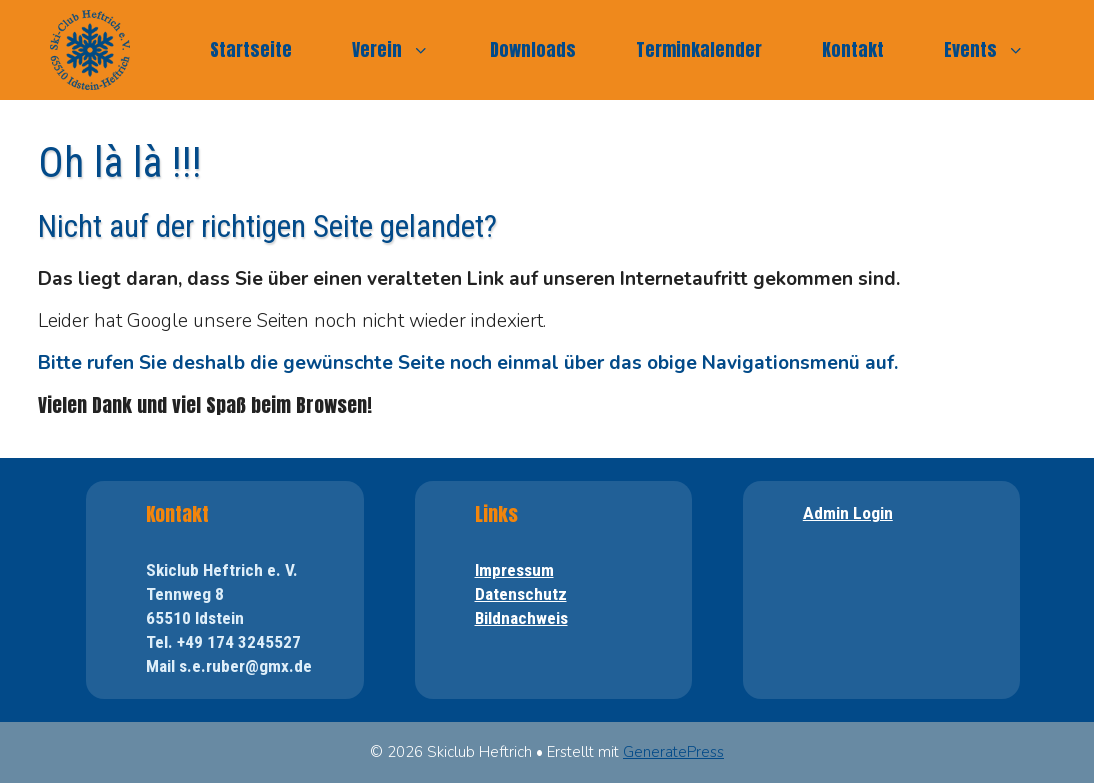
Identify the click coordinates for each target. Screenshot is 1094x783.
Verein (406, 50)
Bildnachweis (521, 618)
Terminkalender (699, 49)
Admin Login (848, 513)
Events (999, 50)
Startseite (251, 49)
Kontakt (853, 49)
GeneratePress (673, 752)
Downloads (533, 49)
